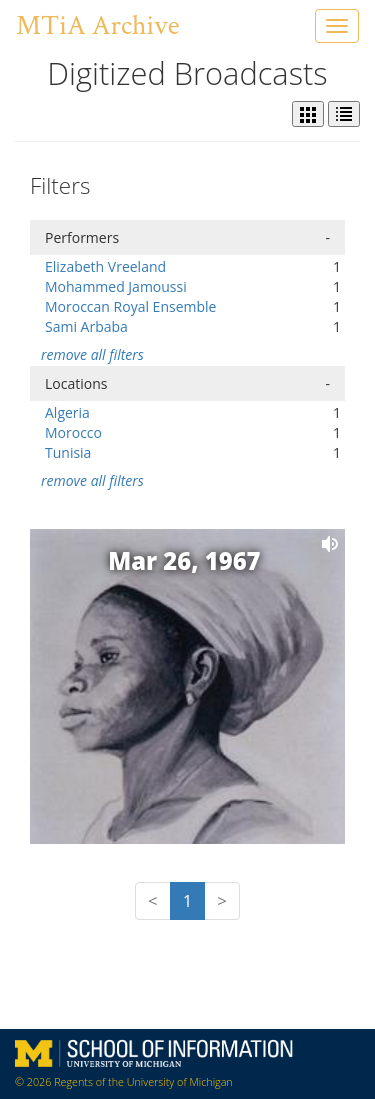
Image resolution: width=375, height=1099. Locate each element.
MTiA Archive (97, 25)
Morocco (73, 432)
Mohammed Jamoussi (116, 286)
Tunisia (68, 452)
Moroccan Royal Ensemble (130, 306)
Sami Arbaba (86, 326)
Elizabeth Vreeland (105, 266)
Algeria (67, 412)
